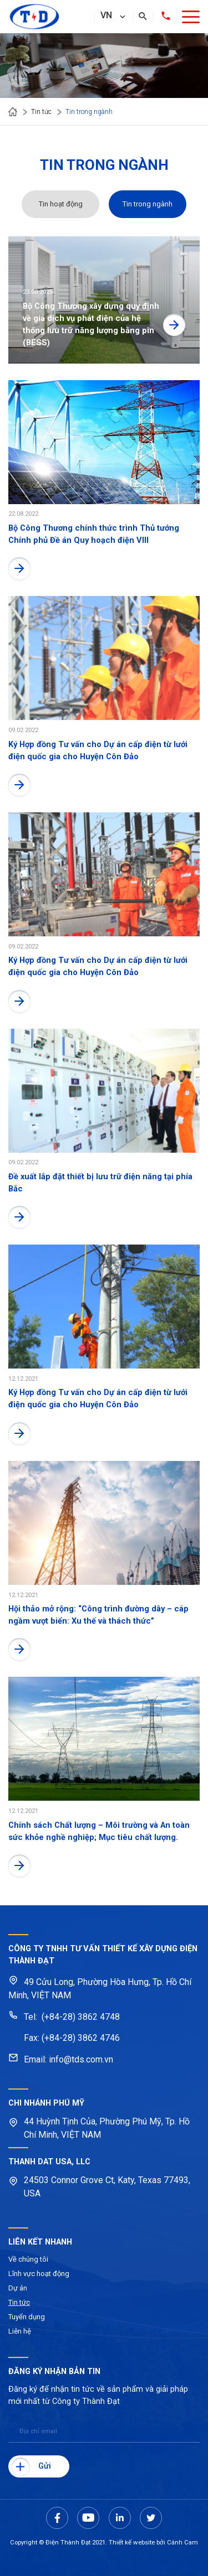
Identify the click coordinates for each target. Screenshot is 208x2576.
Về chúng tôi (28, 2259)
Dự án (17, 2288)
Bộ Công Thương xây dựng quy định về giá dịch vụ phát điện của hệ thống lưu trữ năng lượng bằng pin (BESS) (91, 324)
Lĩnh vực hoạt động (38, 2273)
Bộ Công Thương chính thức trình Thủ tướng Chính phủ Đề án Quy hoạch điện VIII (93, 534)
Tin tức (19, 2302)
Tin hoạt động (61, 204)
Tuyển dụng (26, 2317)
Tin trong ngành (148, 204)
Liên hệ (19, 2331)
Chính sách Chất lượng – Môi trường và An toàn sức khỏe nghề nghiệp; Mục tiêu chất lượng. (99, 1831)
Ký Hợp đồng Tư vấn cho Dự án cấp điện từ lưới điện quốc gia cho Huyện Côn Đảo (97, 750)
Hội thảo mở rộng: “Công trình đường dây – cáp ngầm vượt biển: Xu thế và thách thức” (98, 1615)
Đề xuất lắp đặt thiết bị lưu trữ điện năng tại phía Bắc (100, 1183)
